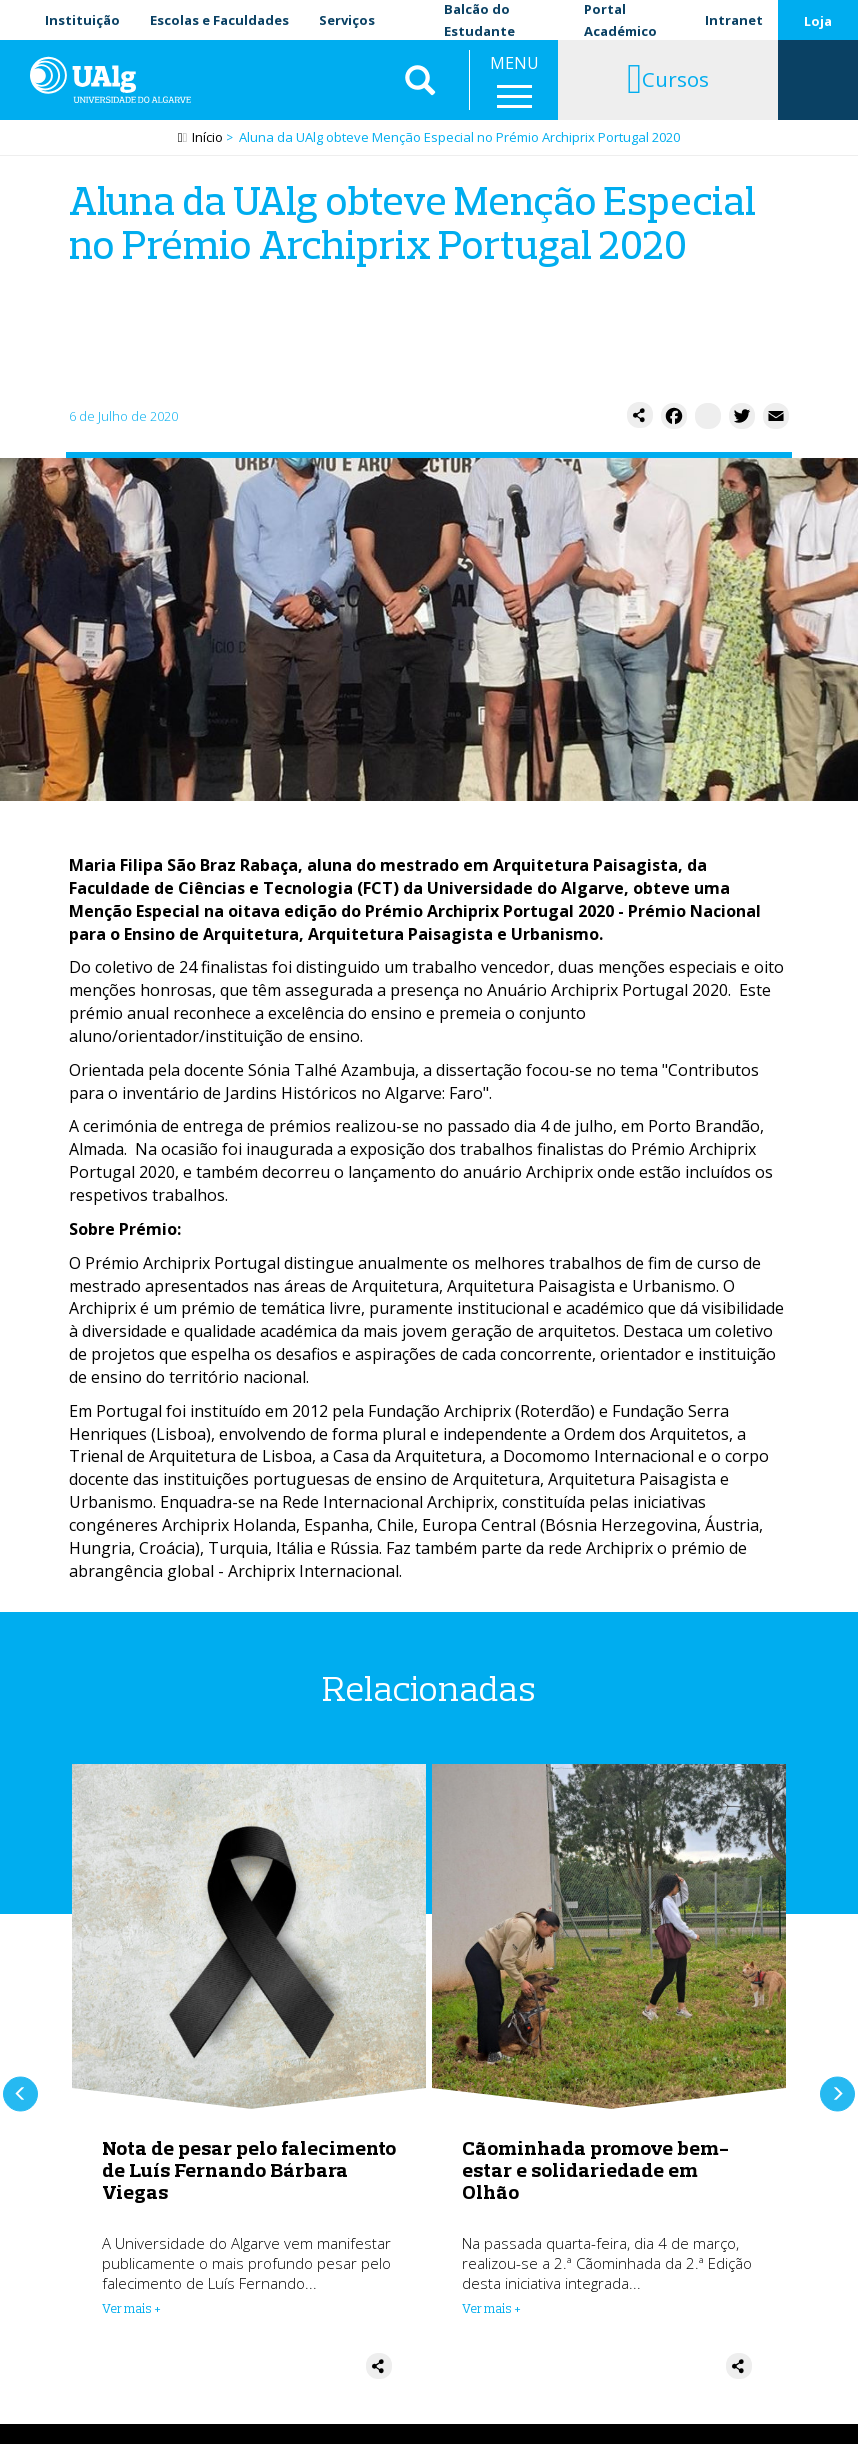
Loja (818, 21)
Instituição (82, 20)
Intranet (734, 20)
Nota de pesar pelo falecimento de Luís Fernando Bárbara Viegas (249, 2169)
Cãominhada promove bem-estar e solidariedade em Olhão (595, 2169)
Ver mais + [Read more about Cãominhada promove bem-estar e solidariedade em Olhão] (491, 2308)
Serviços (347, 20)
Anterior (20, 2093)
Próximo (837, 2093)
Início (207, 137)
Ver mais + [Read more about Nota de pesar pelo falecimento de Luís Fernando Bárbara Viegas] (131, 2308)
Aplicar (420, 80)
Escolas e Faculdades (219, 20)
